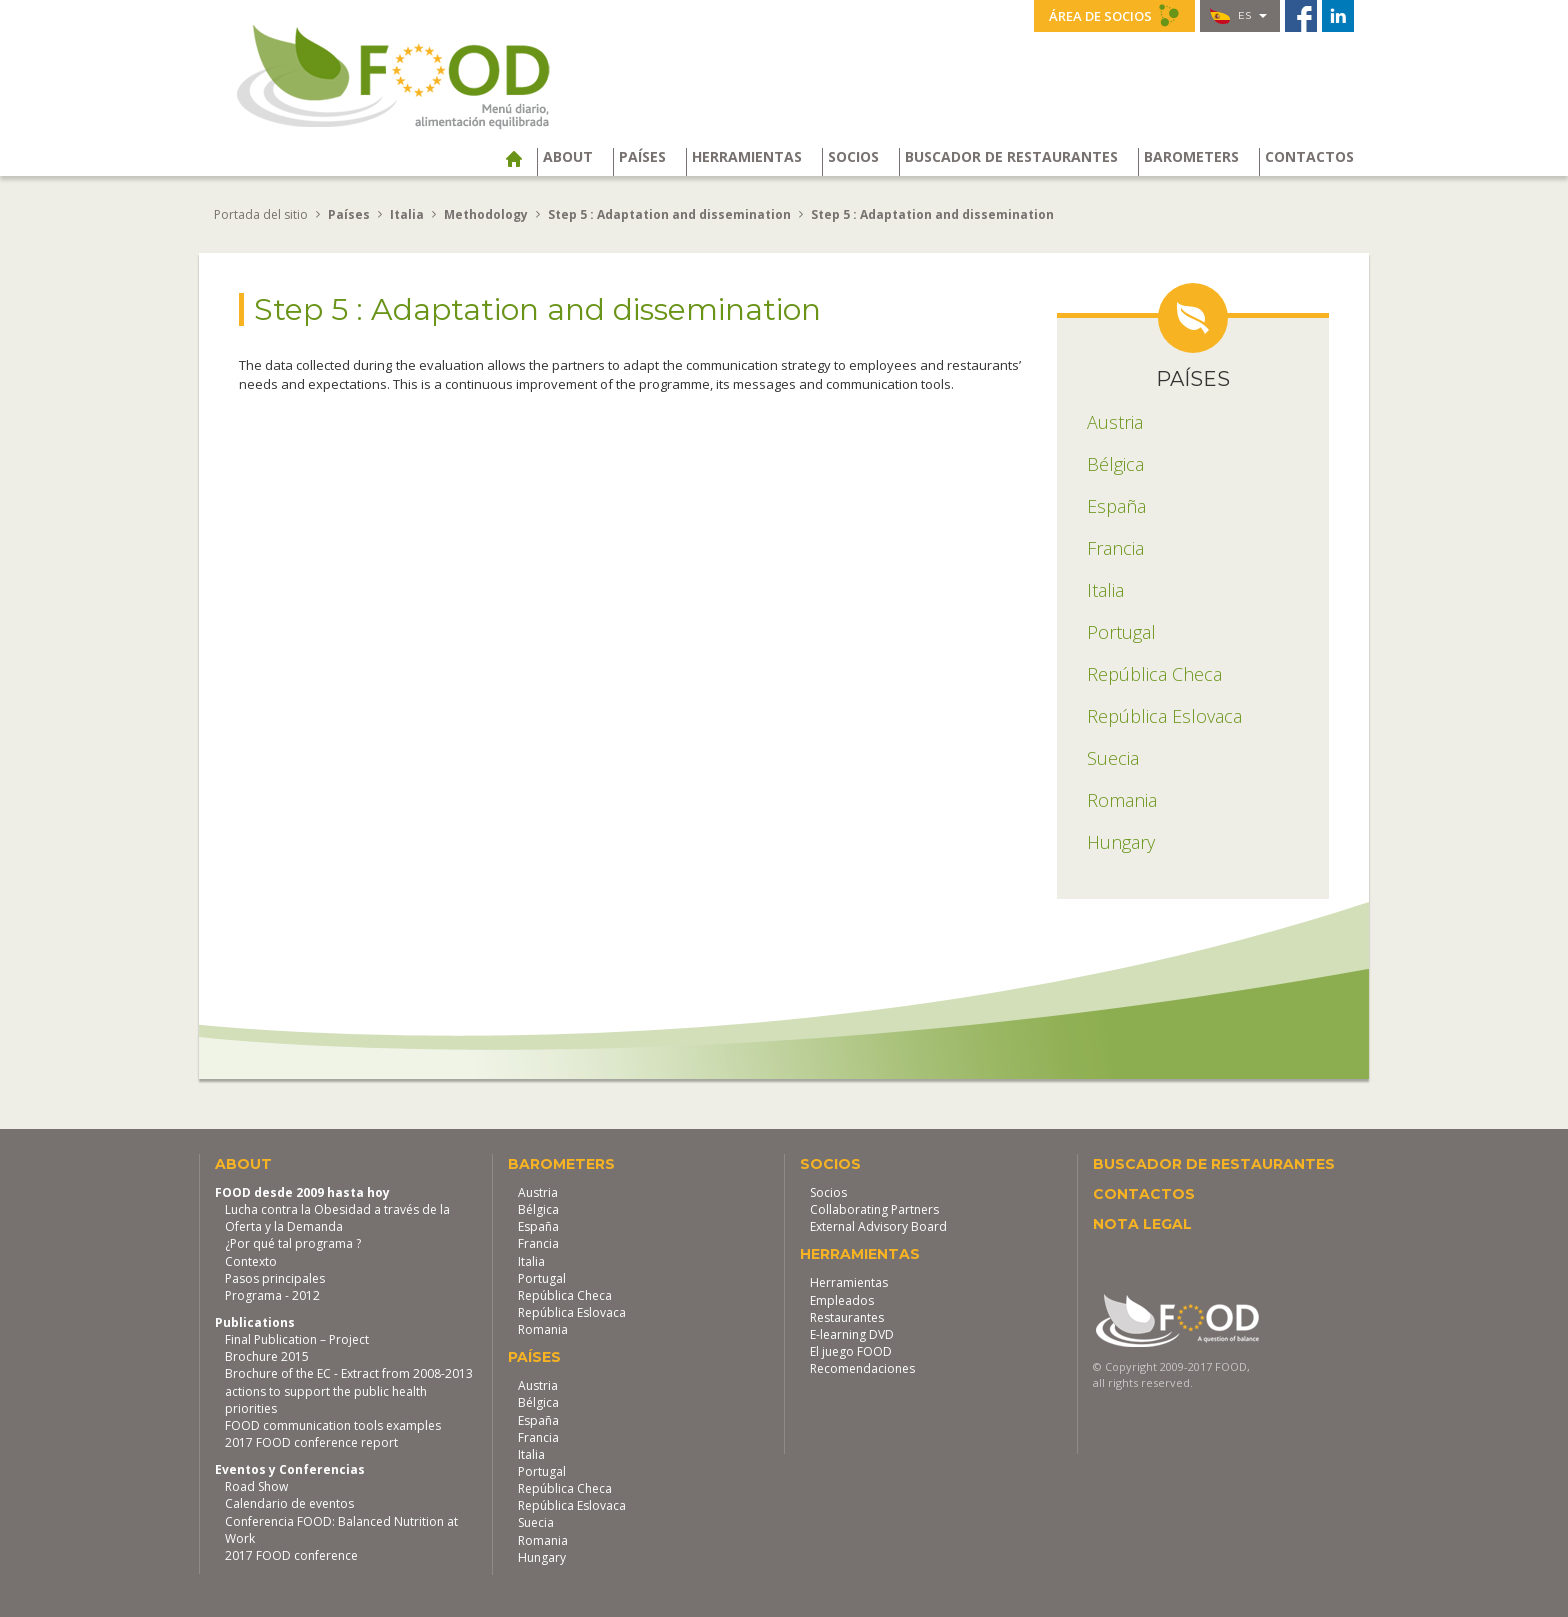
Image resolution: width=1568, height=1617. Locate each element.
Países (642, 156)
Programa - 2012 (272, 1294)
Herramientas (747, 156)
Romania (543, 1328)
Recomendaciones (862, 1367)
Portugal (542, 1276)
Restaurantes (847, 1315)
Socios (853, 156)
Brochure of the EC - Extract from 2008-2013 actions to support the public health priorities (349, 1389)
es (1238, 16)
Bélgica (538, 1208)
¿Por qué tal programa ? (293, 1242)
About (568, 156)
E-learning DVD (852, 1333)
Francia (538, 1242)
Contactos (1309, 156)
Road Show (256, 1485)
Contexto (251, 1259)
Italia (531, 1259)
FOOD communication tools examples (333, 1424)
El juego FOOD (851, 1350)
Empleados (842, 1298)
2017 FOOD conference (291, 1554)
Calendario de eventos (289, 1502)
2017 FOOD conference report (311, 1441)
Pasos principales (275, 1276)
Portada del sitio (261, 213)
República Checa (565, 1294)
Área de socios (1114, 15)
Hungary (542, 1555)
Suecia (536, 1521)
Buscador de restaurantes (1011, 156)
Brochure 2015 (267, 1355)
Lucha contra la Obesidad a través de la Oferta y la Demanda (337, 1217)
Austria (538, 1191)
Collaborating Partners (874, 1208)
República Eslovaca (572, 1311)
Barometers (1191, 156)
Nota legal (1142, 1223)
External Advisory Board (878, 1225)
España (538, 1225)
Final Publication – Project (297, 1338)
